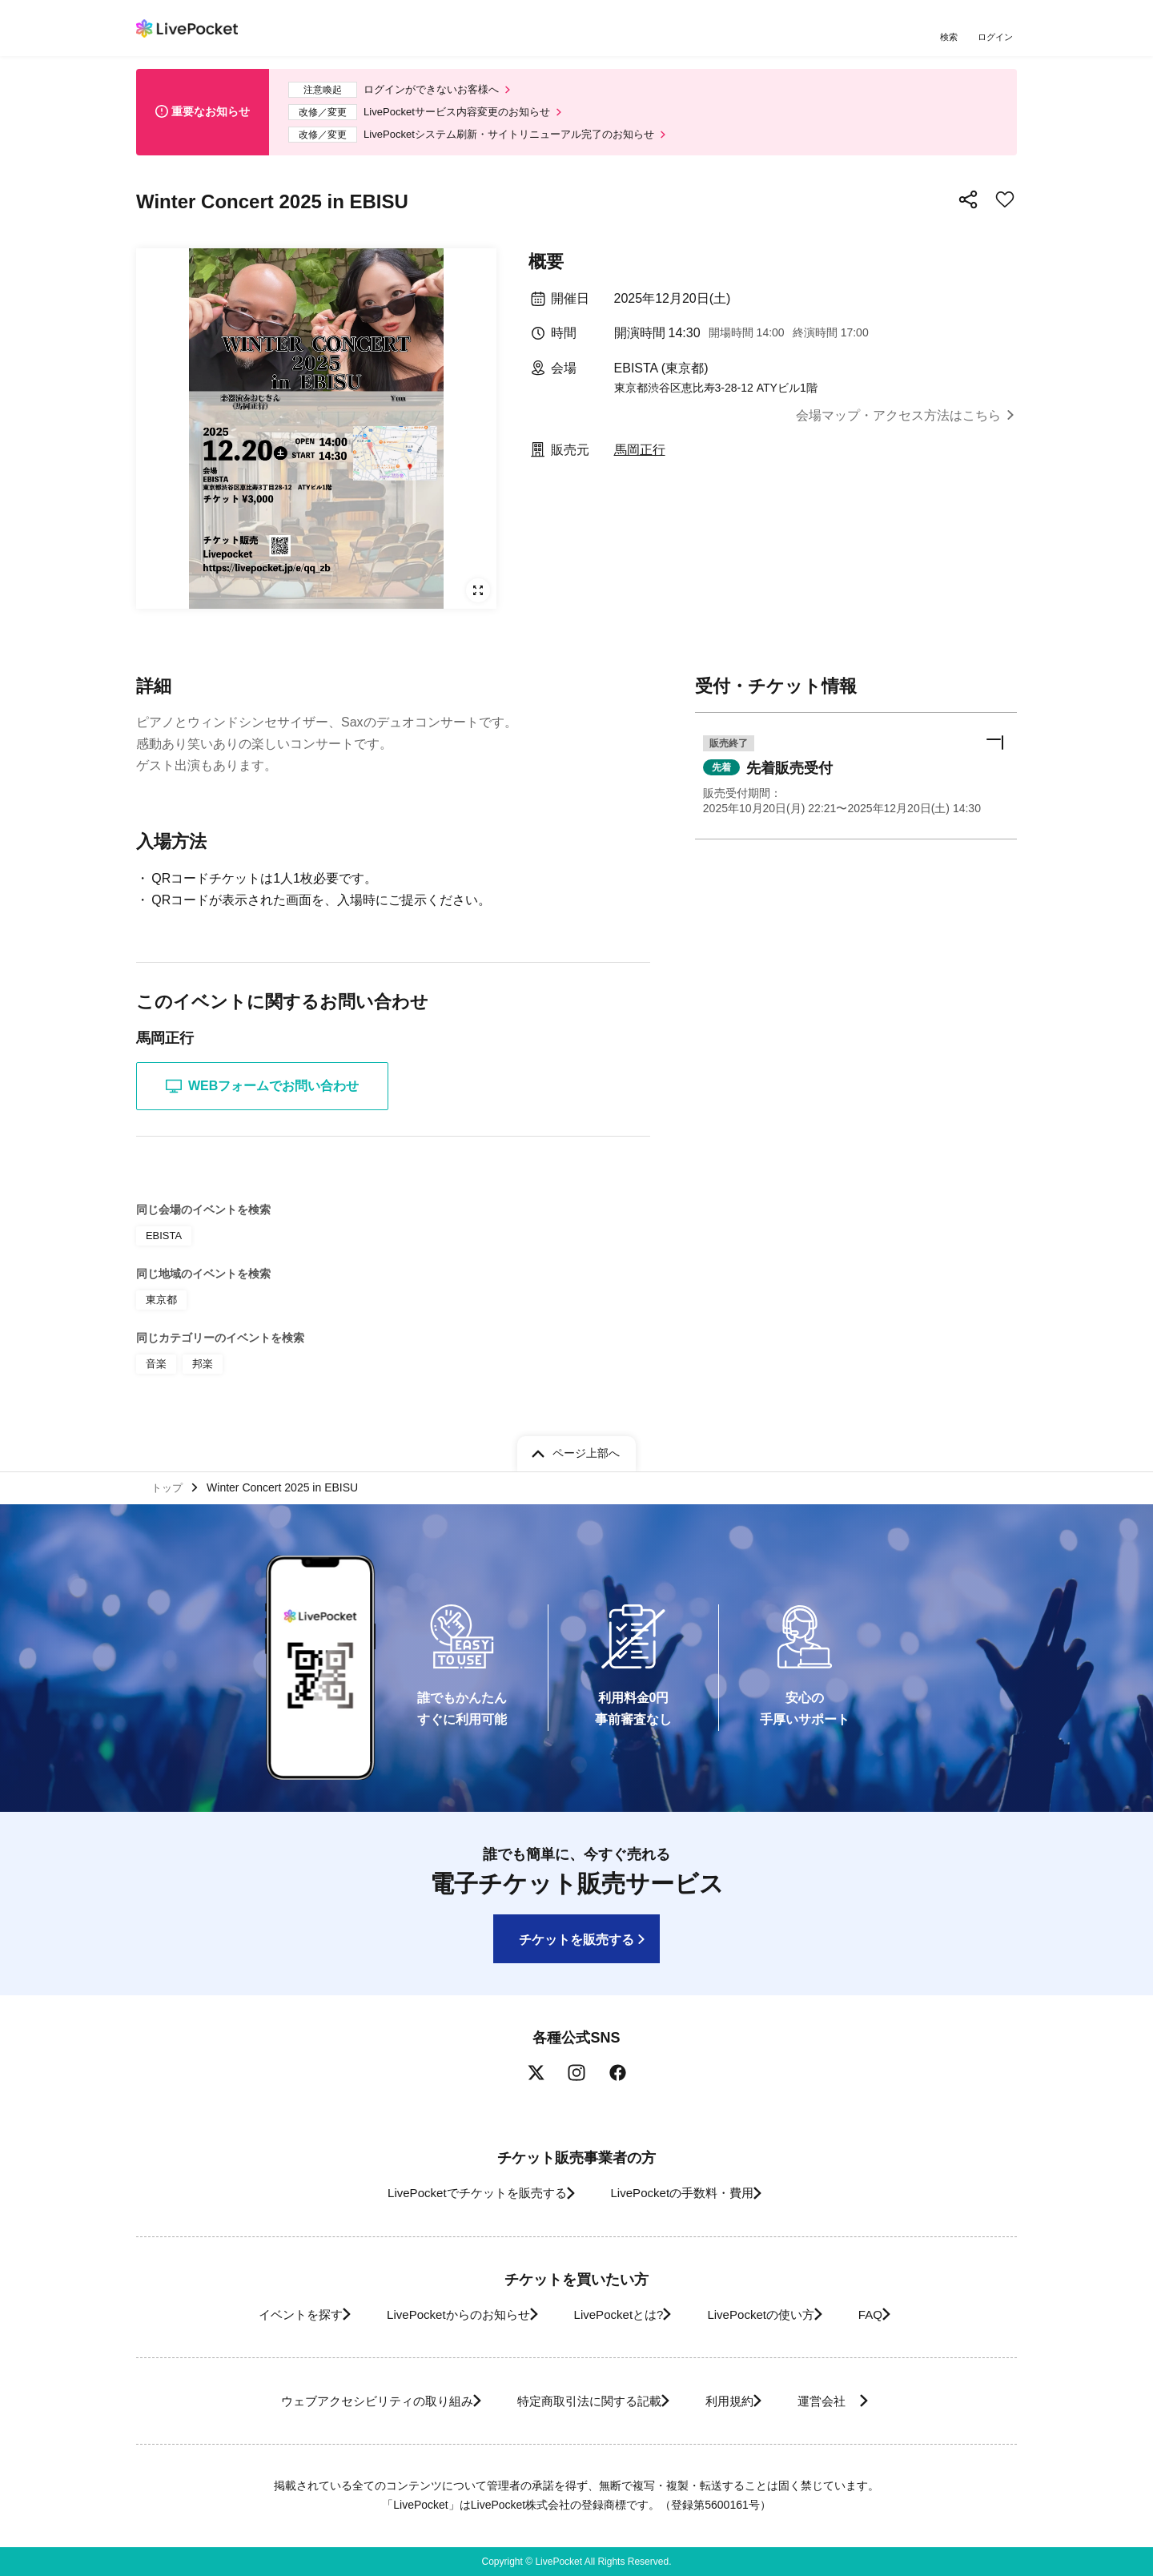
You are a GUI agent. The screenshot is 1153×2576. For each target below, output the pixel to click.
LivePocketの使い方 (776, 2314)
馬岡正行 (639, 458)
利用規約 (738, 2401)
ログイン (997, 38)
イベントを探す (262, 2314)
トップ (169, 1485)
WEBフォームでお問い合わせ (262, 1096)
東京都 (160, 1306)
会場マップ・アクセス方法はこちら (898, 424)
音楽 (155, 1369)
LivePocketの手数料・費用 (688, 2193)
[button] (856, 788)
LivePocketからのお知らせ (438, 2314)
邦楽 (200, 1369)
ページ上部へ (586, 1449)
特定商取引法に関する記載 (581, 2401)
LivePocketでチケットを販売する (462, 2193)
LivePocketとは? (616, 2314)
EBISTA (162, 1244)
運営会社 (852, 2401)
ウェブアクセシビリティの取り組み (347, 2401)
